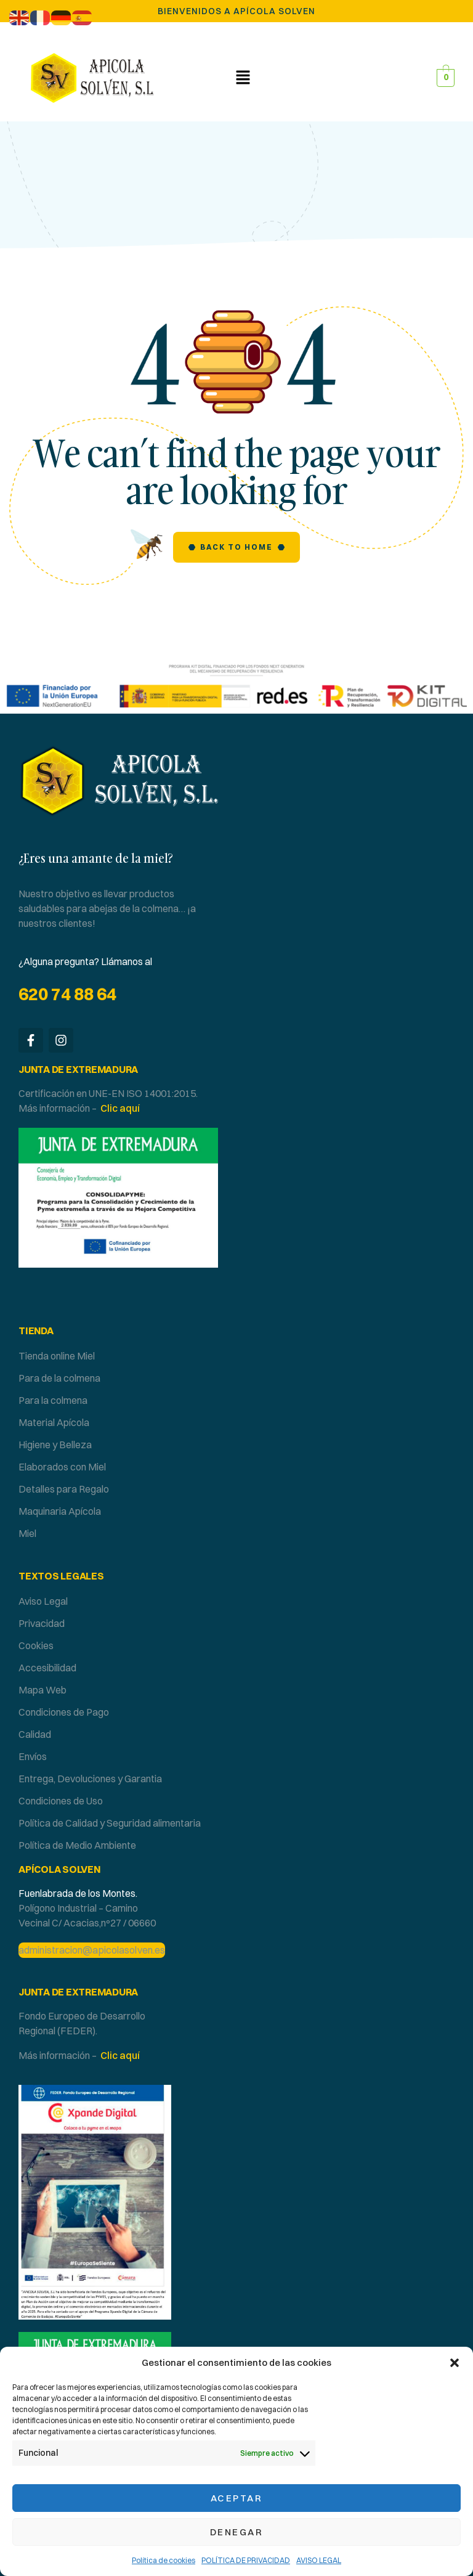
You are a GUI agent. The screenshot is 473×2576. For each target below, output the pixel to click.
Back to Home (236, 547)
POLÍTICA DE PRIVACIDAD (245, 2560)
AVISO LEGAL (318, 2560)
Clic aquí (120, 1108)
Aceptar (237, 2498)
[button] (454, 2363)
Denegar (237, 2532)
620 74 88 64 (67, 994)
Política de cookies (163, 2560)
